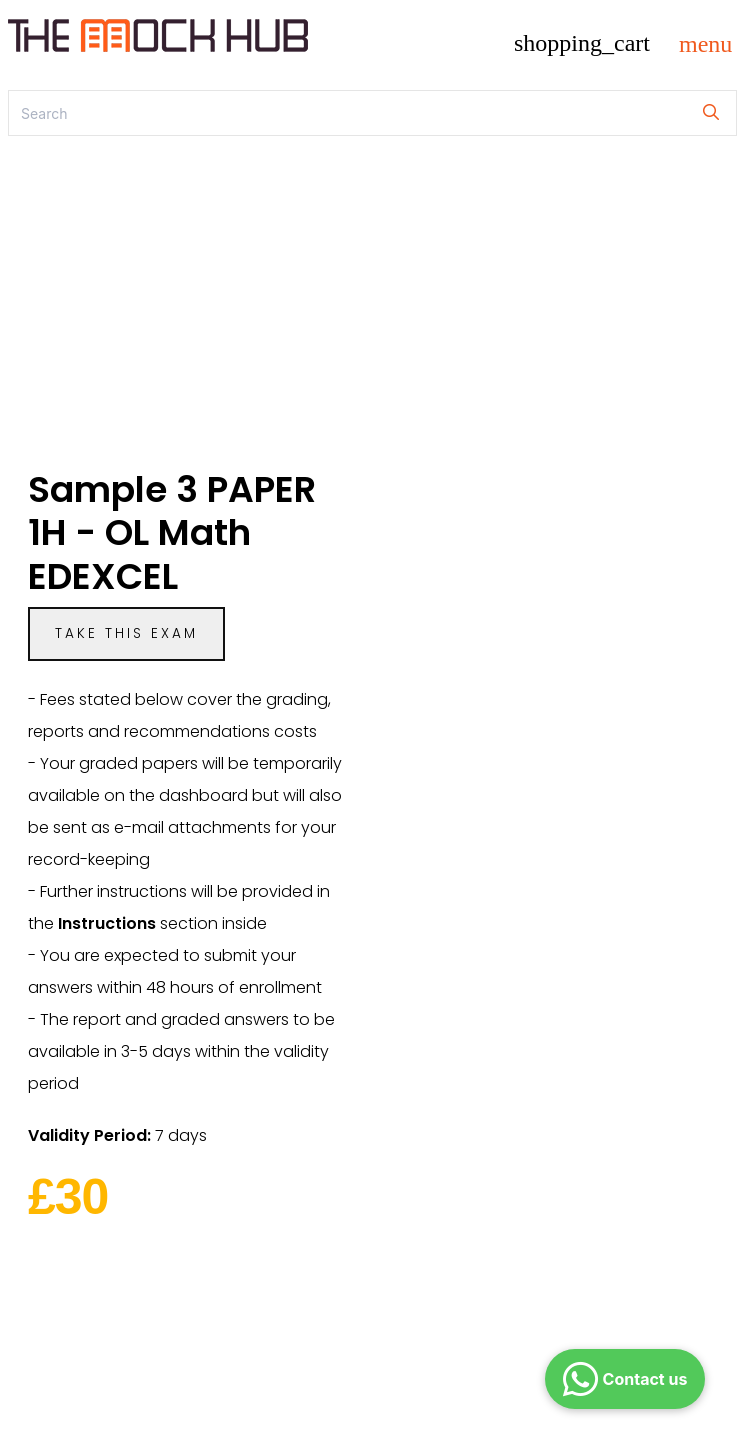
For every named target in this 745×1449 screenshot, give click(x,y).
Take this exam (126, 633)
